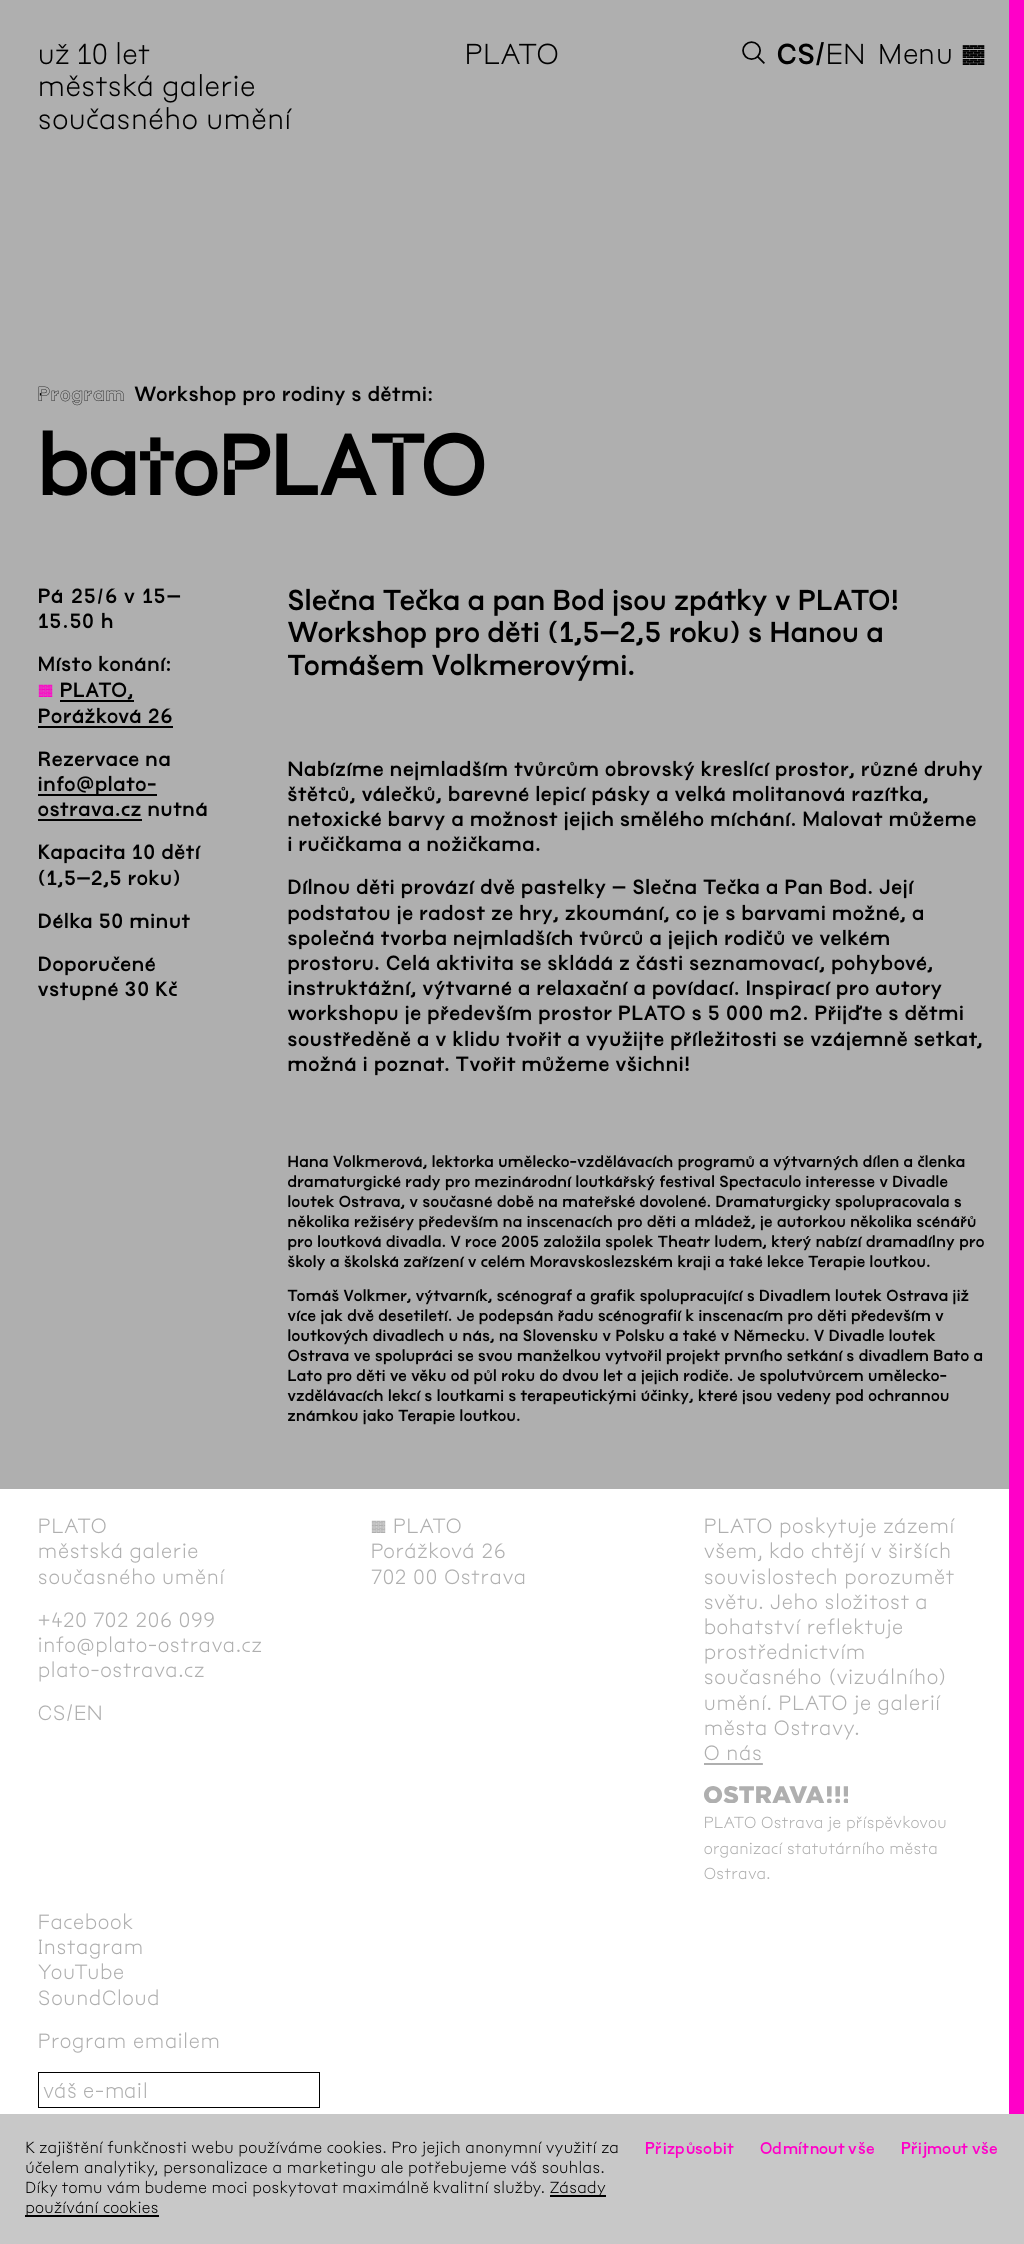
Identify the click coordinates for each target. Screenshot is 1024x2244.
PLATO (512, 54)
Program (81, 395)
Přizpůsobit (690, 2148)
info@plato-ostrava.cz (150, 1645)
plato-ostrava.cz (121, 1670)
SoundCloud (99, 1998)
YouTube (81, 1972)
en (846, 54)
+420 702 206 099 (127, 1620)
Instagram (91, 1947)
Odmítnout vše (818, 2148)
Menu (932, 54)
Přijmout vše (950, 2148)
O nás (733, 1753)
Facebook (86, 1922)
